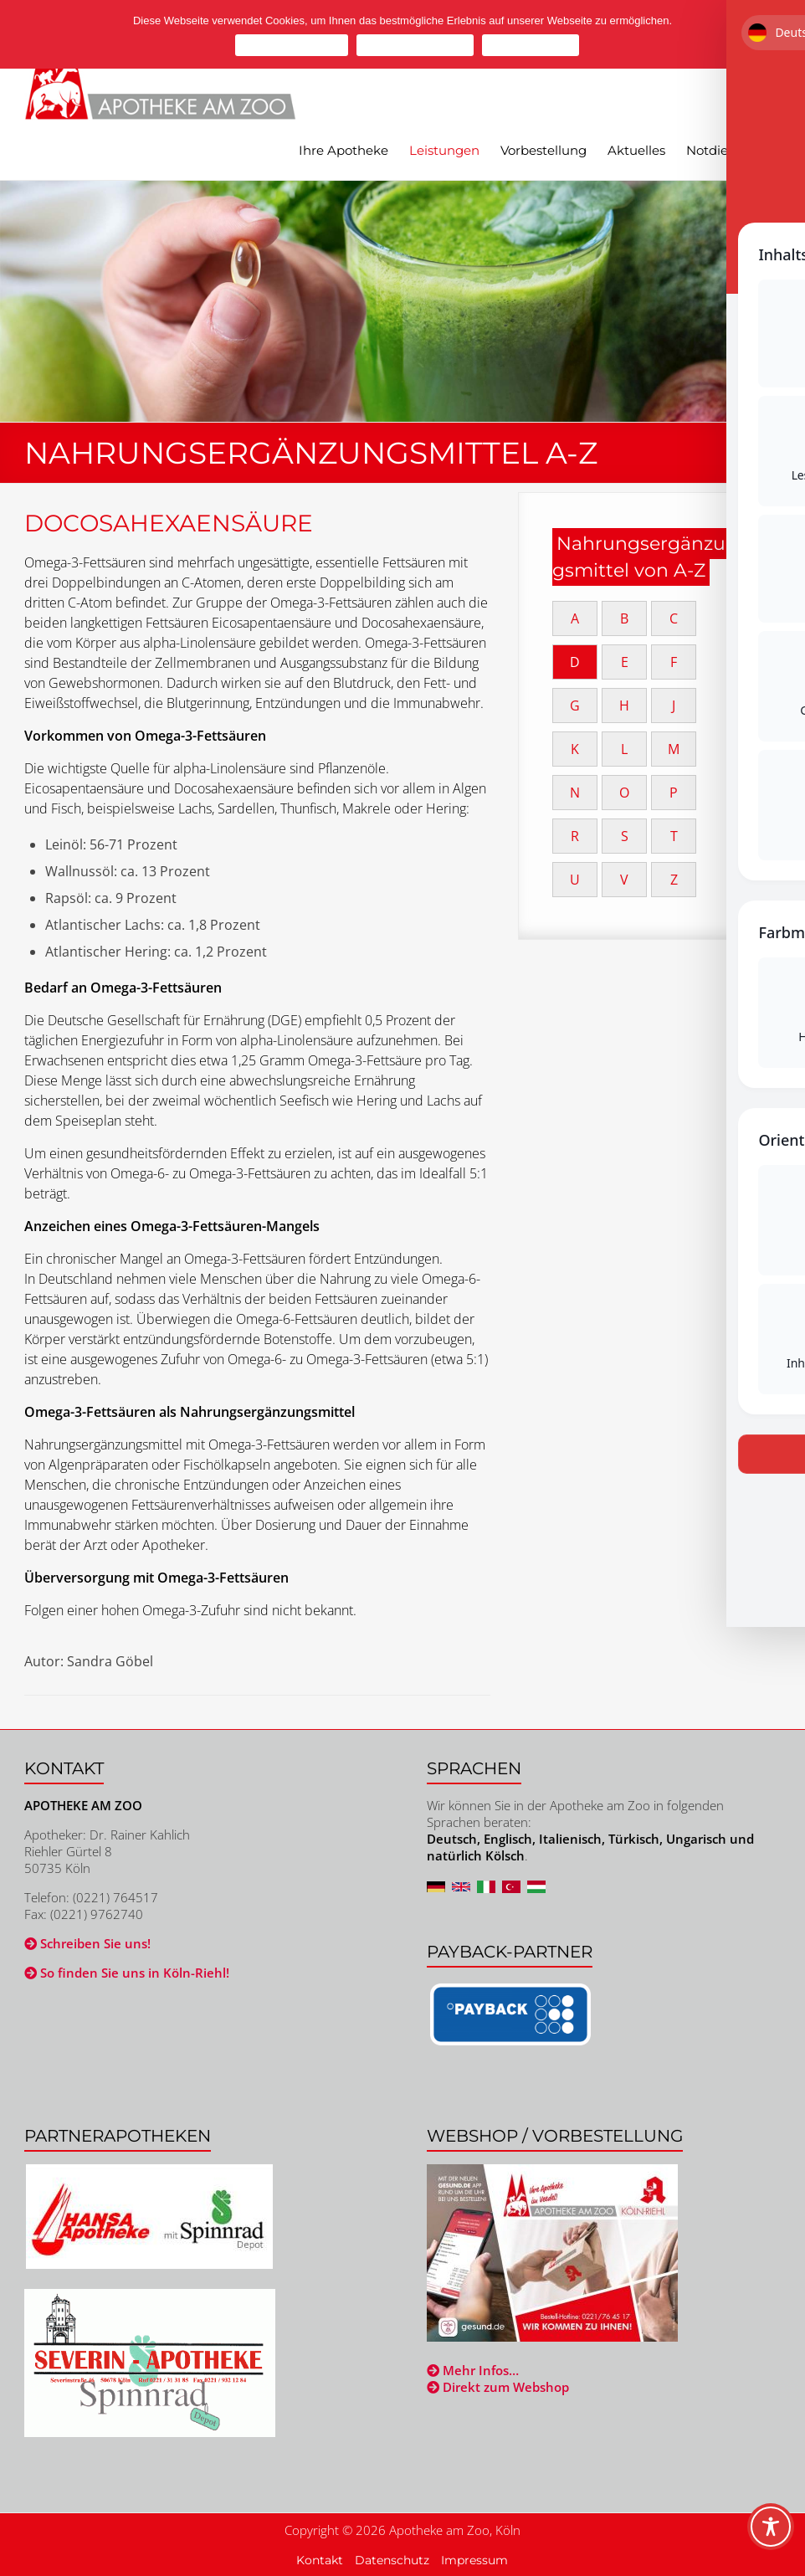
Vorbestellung (543, 150)
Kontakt (319, 2560)
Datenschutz (392, 2560)
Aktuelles (636, 150)
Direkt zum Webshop (498, 2386)
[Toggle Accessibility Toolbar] (770, 2534)
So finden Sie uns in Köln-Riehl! (126, 1972)
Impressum (474, 2560)
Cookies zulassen (292, 45)
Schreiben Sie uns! (87, 1943)
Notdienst (716, 150)
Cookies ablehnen (415, 45)
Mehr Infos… (473, 2370)
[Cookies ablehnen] (784, 34)
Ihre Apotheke (343, 150)
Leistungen (444, 150)
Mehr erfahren (531, 45)
